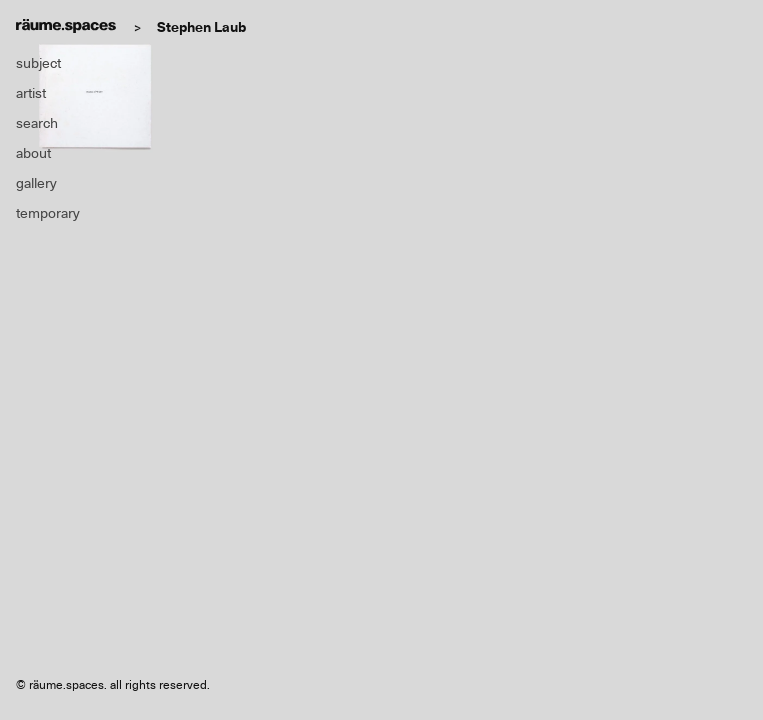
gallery (36, 183)
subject (38, 63)
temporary (48, 213)
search (37, 123)
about (33, 153)
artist (31, 93)
